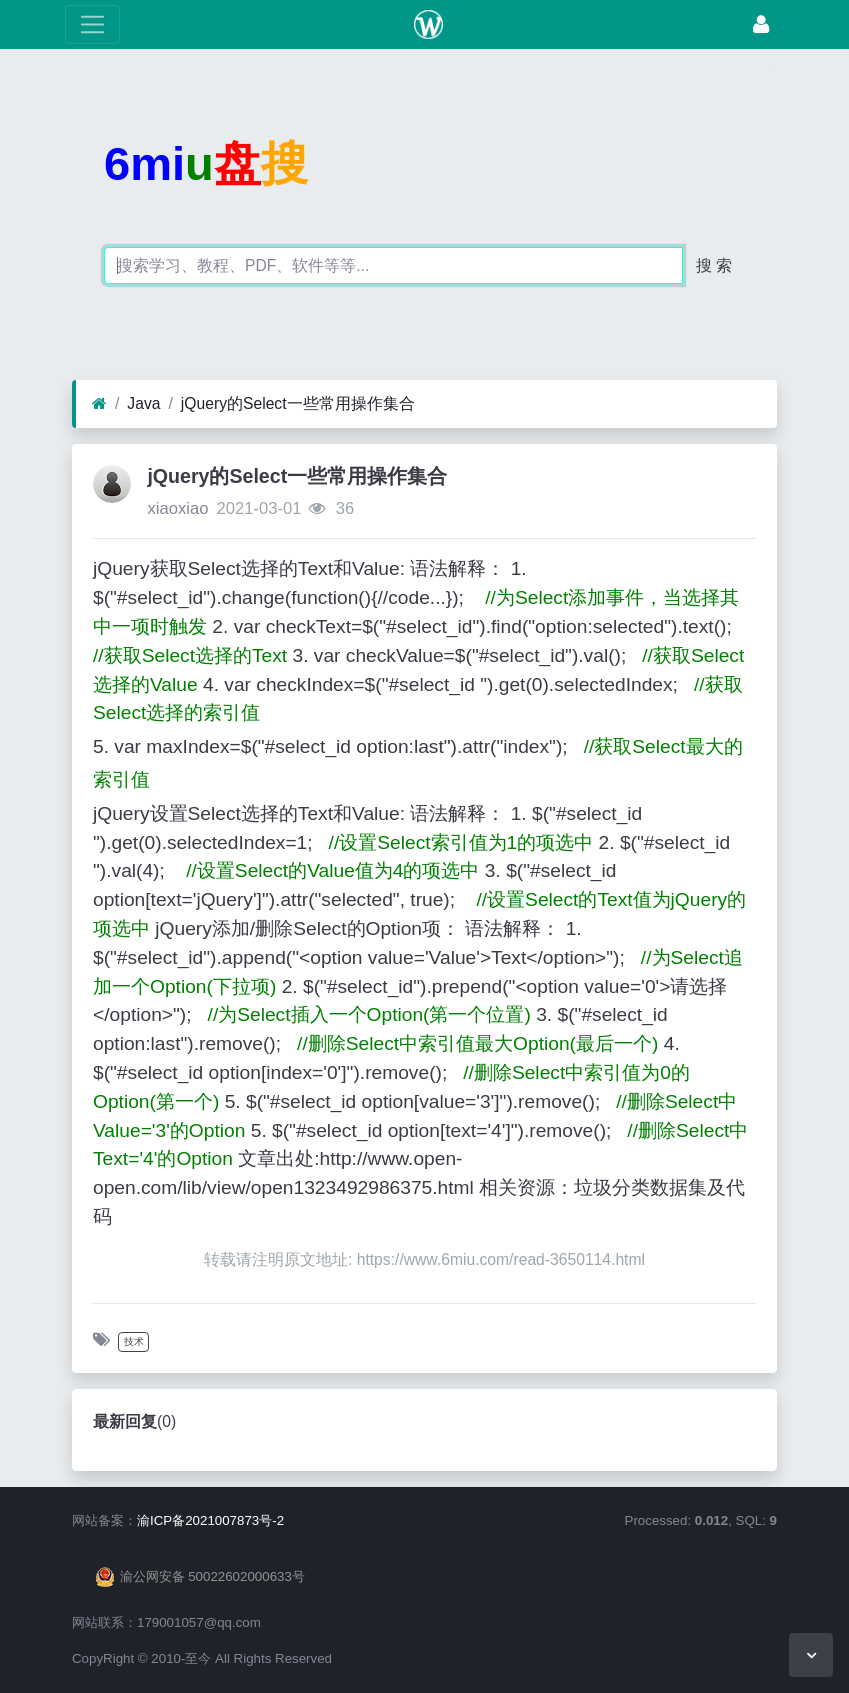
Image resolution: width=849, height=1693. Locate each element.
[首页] (99, 404)
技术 (134, 1341)
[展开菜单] (92, 24)
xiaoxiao (177, 508)
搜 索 (714, 265)
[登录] (761, 24)
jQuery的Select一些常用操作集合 (298, 403)
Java (143, 403)
